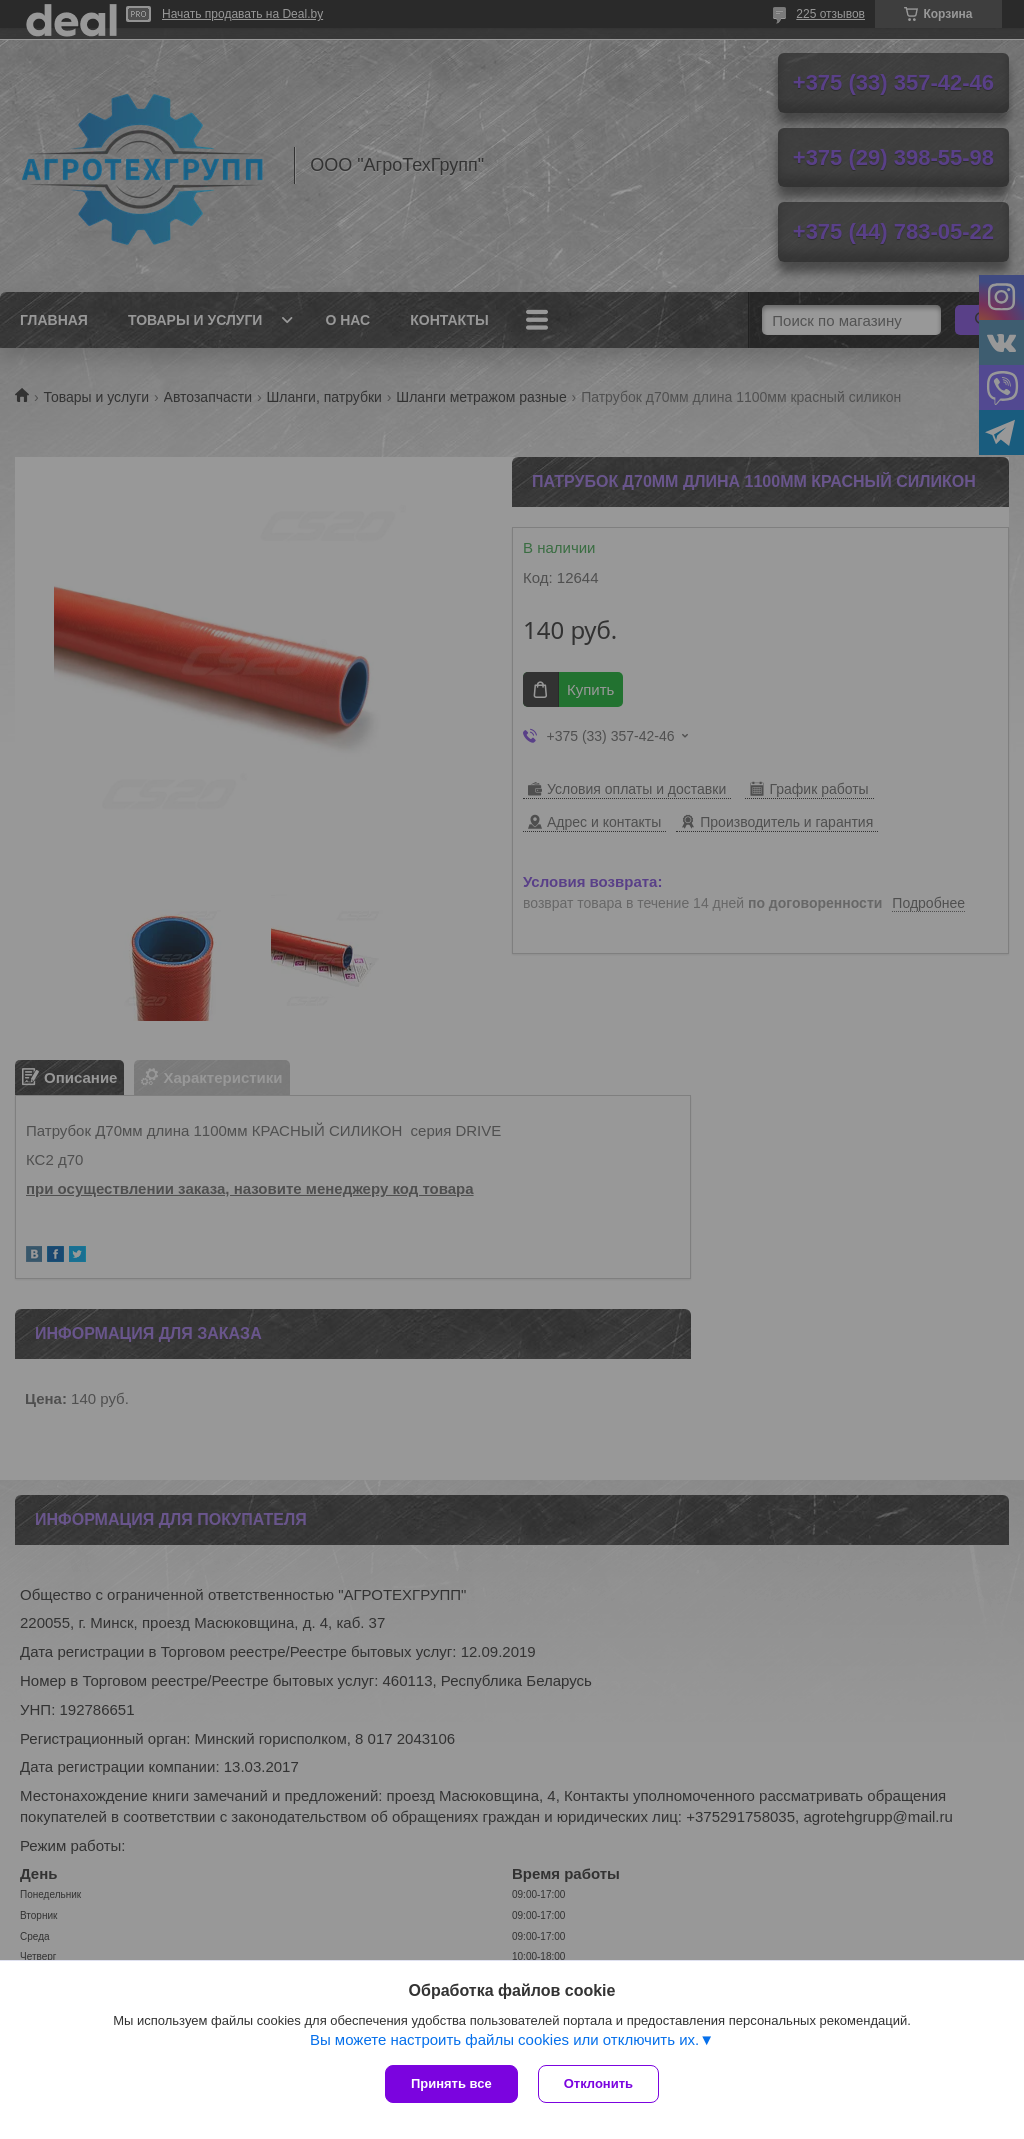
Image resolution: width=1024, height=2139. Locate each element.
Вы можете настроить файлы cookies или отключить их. (504, 2039)
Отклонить (598, 2083)
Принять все (451, 2083)
